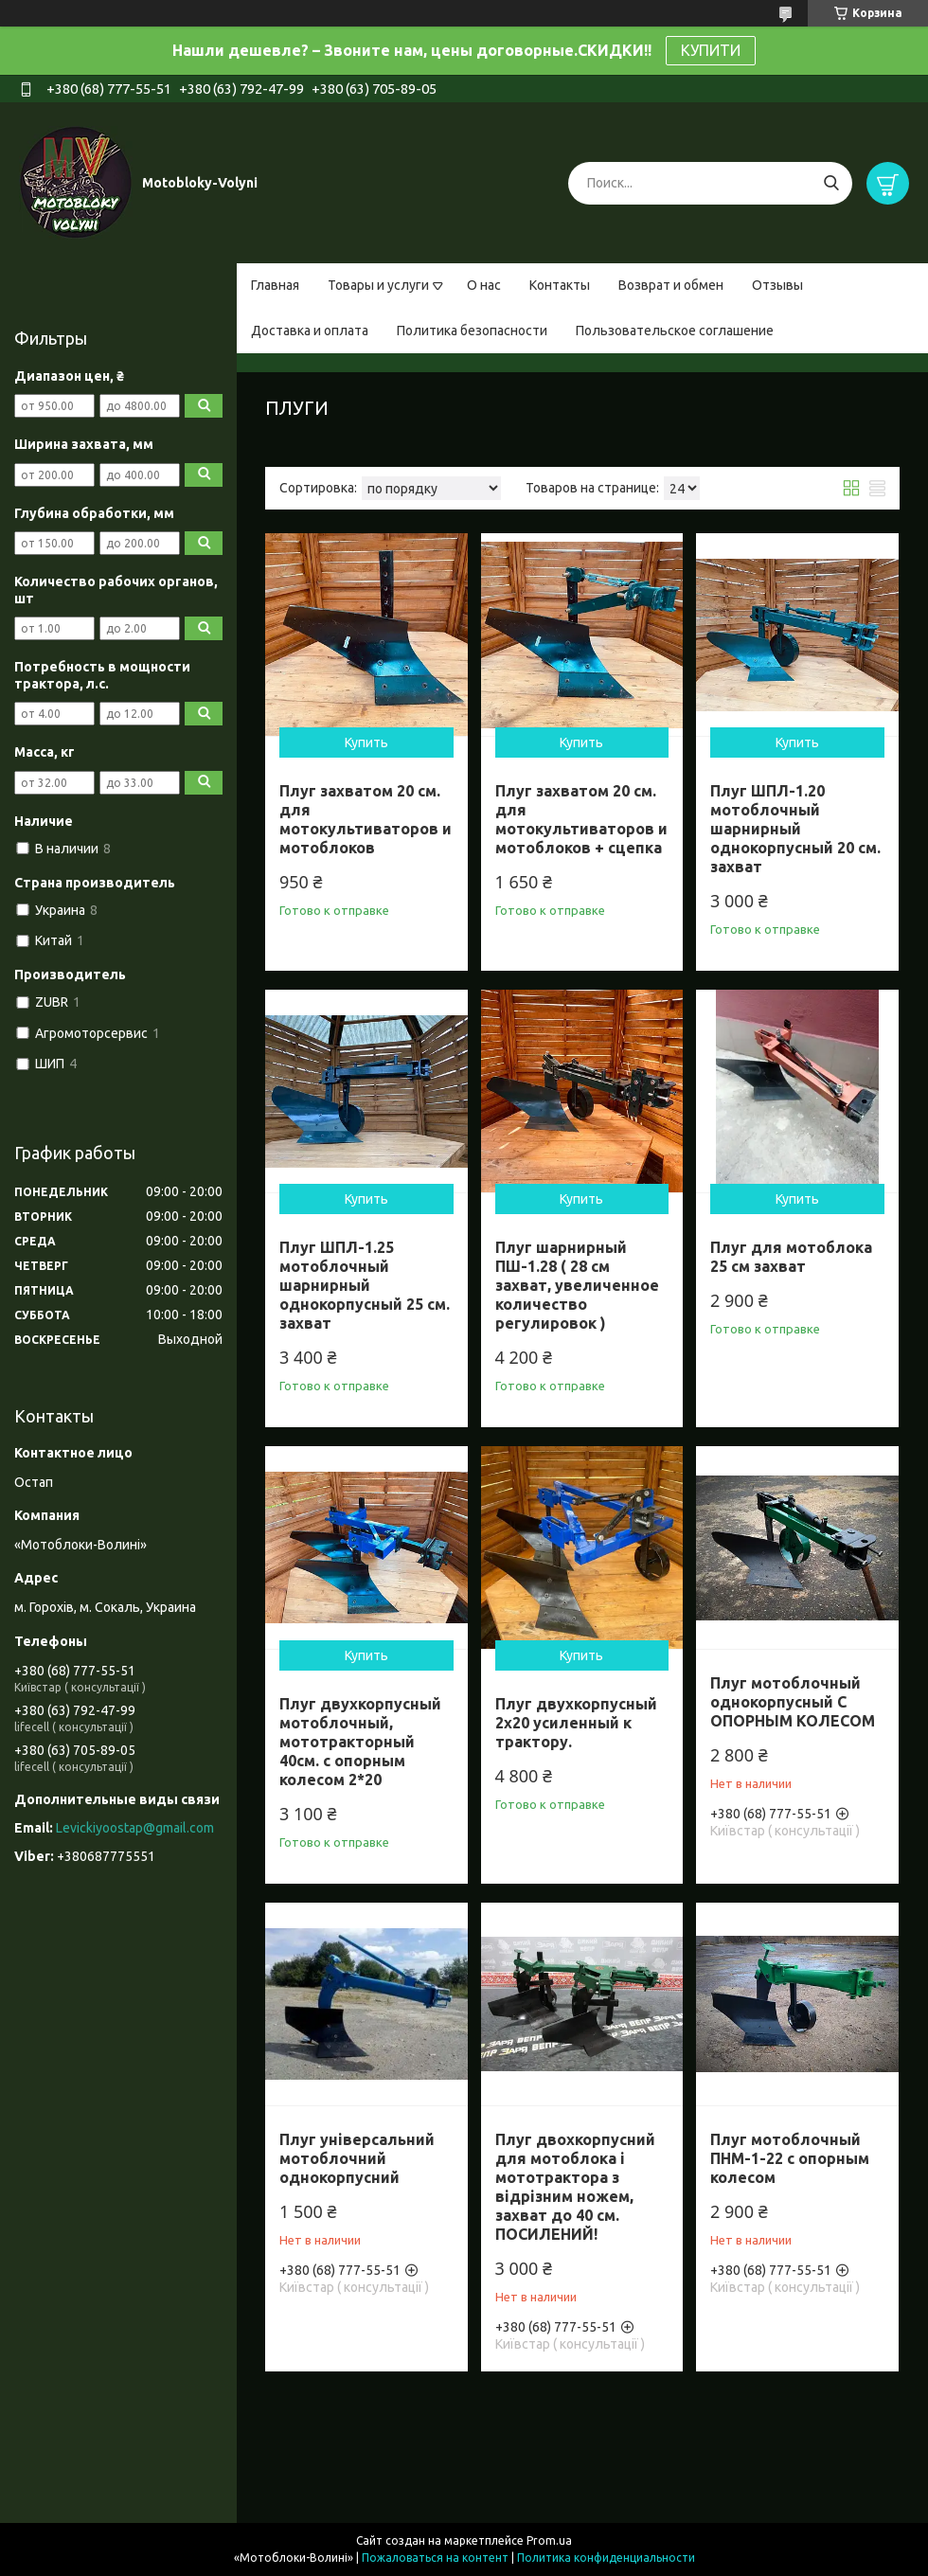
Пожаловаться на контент (435, 2557)
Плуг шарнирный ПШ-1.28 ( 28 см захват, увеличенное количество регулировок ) (577, 1285)
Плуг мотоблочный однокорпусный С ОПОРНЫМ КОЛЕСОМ (792, 1701)
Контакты (559, 285)
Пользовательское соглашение (675, 330)
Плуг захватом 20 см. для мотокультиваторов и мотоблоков (365, 819)
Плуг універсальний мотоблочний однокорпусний (357, 2158)
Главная (275, 285)
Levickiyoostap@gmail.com (135, 1827)
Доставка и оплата (309, 330)
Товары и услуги (378, 285)
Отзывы (777, 285)
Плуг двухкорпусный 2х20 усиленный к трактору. (576, 1722)
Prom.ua (549, 2540)
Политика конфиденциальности (606, 2557)
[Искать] (831, 183)
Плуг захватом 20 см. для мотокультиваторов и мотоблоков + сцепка (581, 819)
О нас (484, 285)
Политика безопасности (472, 330)
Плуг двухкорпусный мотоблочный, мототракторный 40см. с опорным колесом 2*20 (360, 1741)
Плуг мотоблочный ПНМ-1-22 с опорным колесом (789, 2158)
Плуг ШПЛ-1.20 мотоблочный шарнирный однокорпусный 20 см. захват (795, 828)
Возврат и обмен (670, 285)
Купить (366, 742)
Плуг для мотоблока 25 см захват (791, 1257)
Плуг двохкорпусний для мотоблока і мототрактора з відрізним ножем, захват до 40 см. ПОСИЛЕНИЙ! (575, 2187)
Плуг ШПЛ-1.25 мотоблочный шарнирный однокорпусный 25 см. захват (364, 1285)
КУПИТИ (711, 50)
